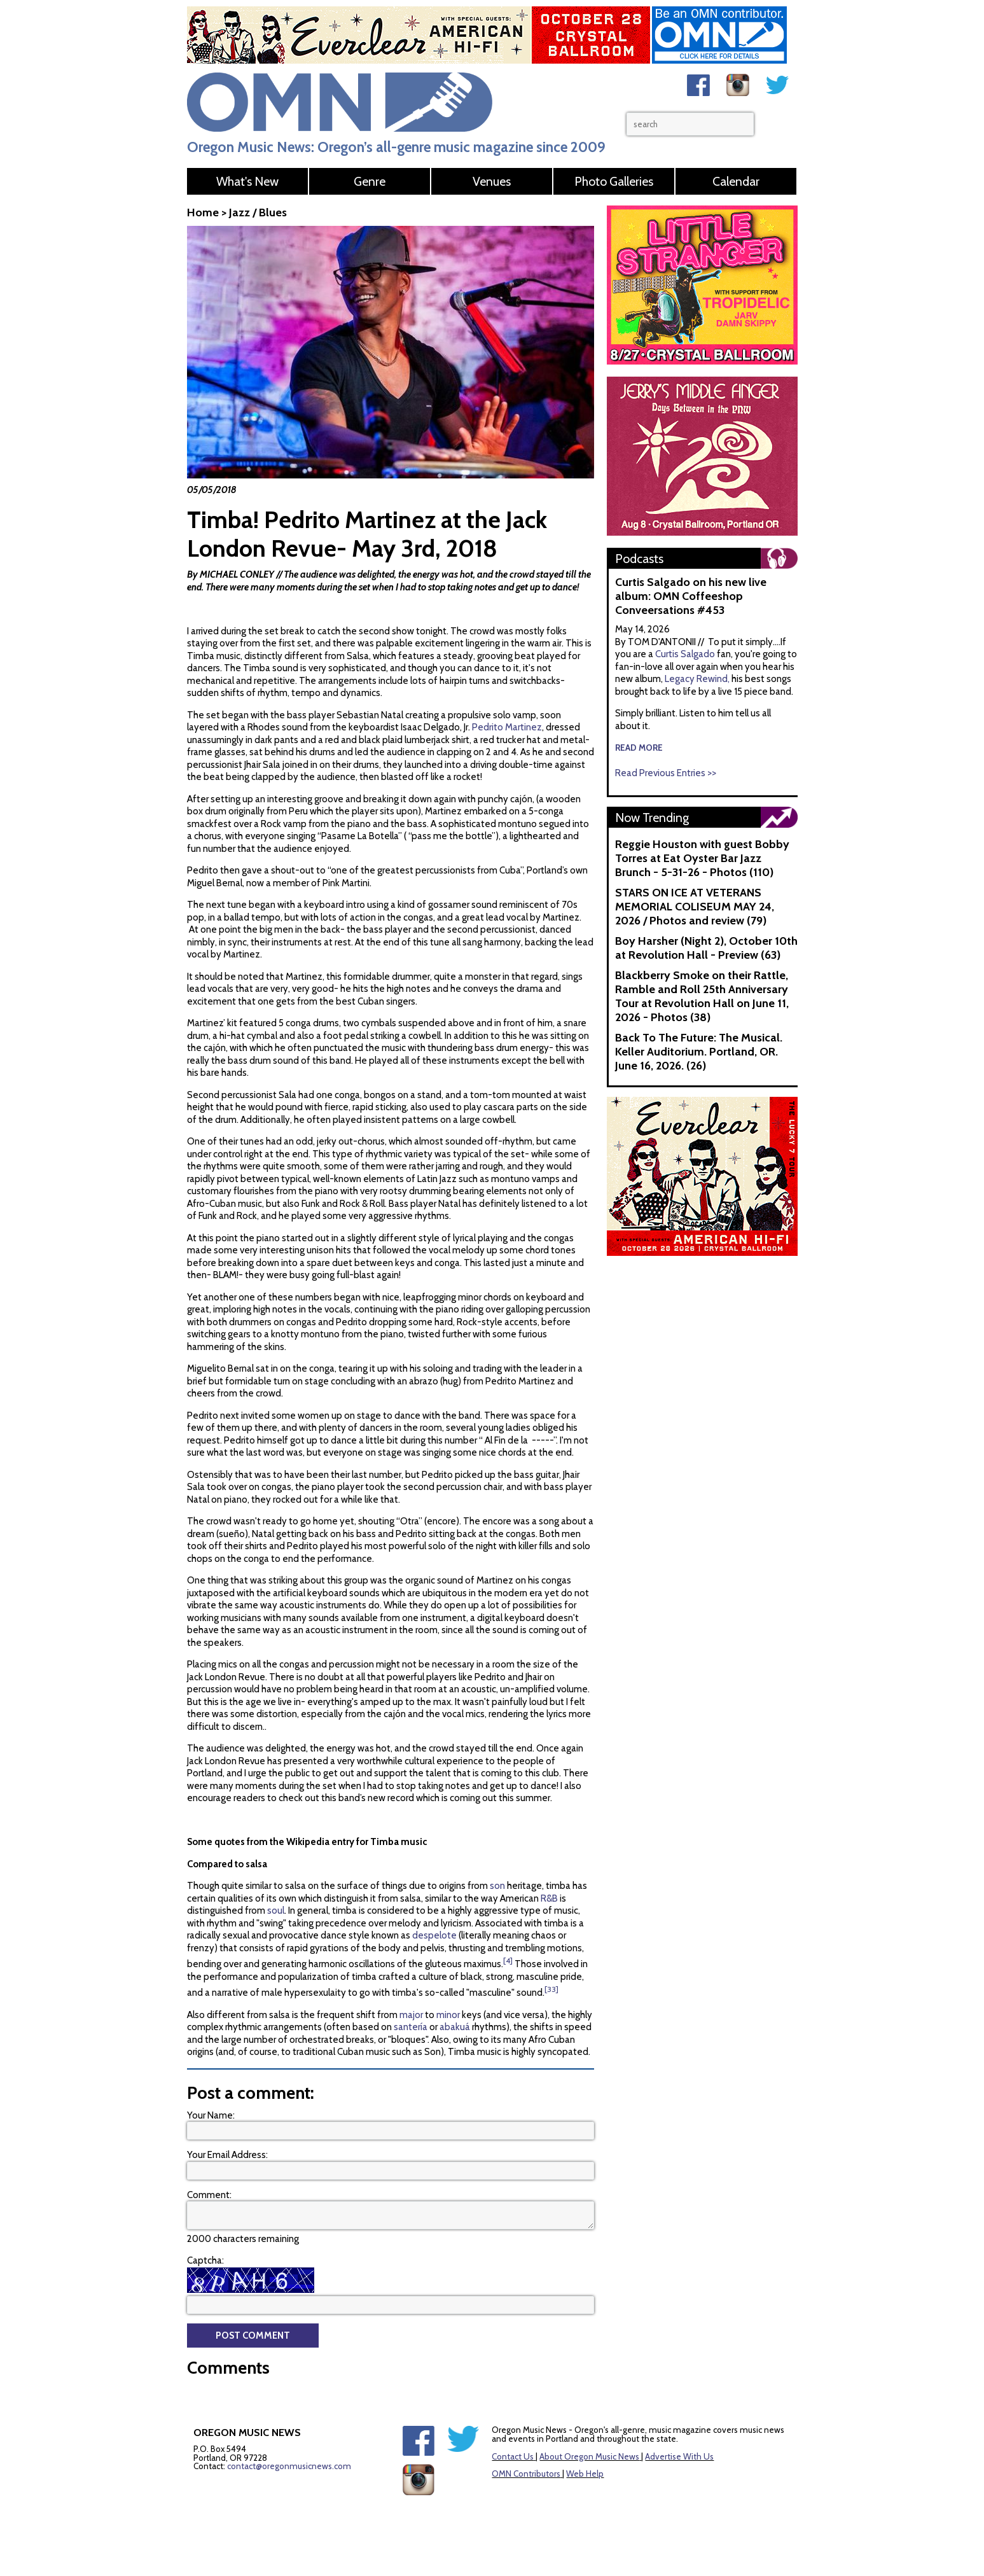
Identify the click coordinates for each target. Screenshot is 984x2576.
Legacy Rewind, (697, 679)
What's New (247, 181)
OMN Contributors (526, 2473)
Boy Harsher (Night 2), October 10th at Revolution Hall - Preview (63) (706, 948)
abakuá (454, 2027)
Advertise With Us (679, 2456)
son (496, 1885)
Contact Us (513, 2456)
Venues (492, 181)
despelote (433, 1935)
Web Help (585, 2473)
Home (203, 212)
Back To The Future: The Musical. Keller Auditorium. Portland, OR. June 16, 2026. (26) (698, 1052)
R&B (548, 1898)
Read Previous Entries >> (665, 773)
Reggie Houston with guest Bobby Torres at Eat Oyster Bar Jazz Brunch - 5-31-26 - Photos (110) (702, 858)
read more (639, 747)
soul (274, 1910)
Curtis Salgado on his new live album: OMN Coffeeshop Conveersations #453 (690, 596)
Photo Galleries (613, 181)
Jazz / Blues (258, 212)
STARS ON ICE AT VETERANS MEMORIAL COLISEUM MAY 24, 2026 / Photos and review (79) (694, 907)
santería (409, 2027)
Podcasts (639, 558)
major (410, 2015)
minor (447, 2015)
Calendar (735, 181)
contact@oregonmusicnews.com (289, 2466)
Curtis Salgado (686, 654)
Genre (369, 181)
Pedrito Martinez (507, 727)
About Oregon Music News (589, 2456)
